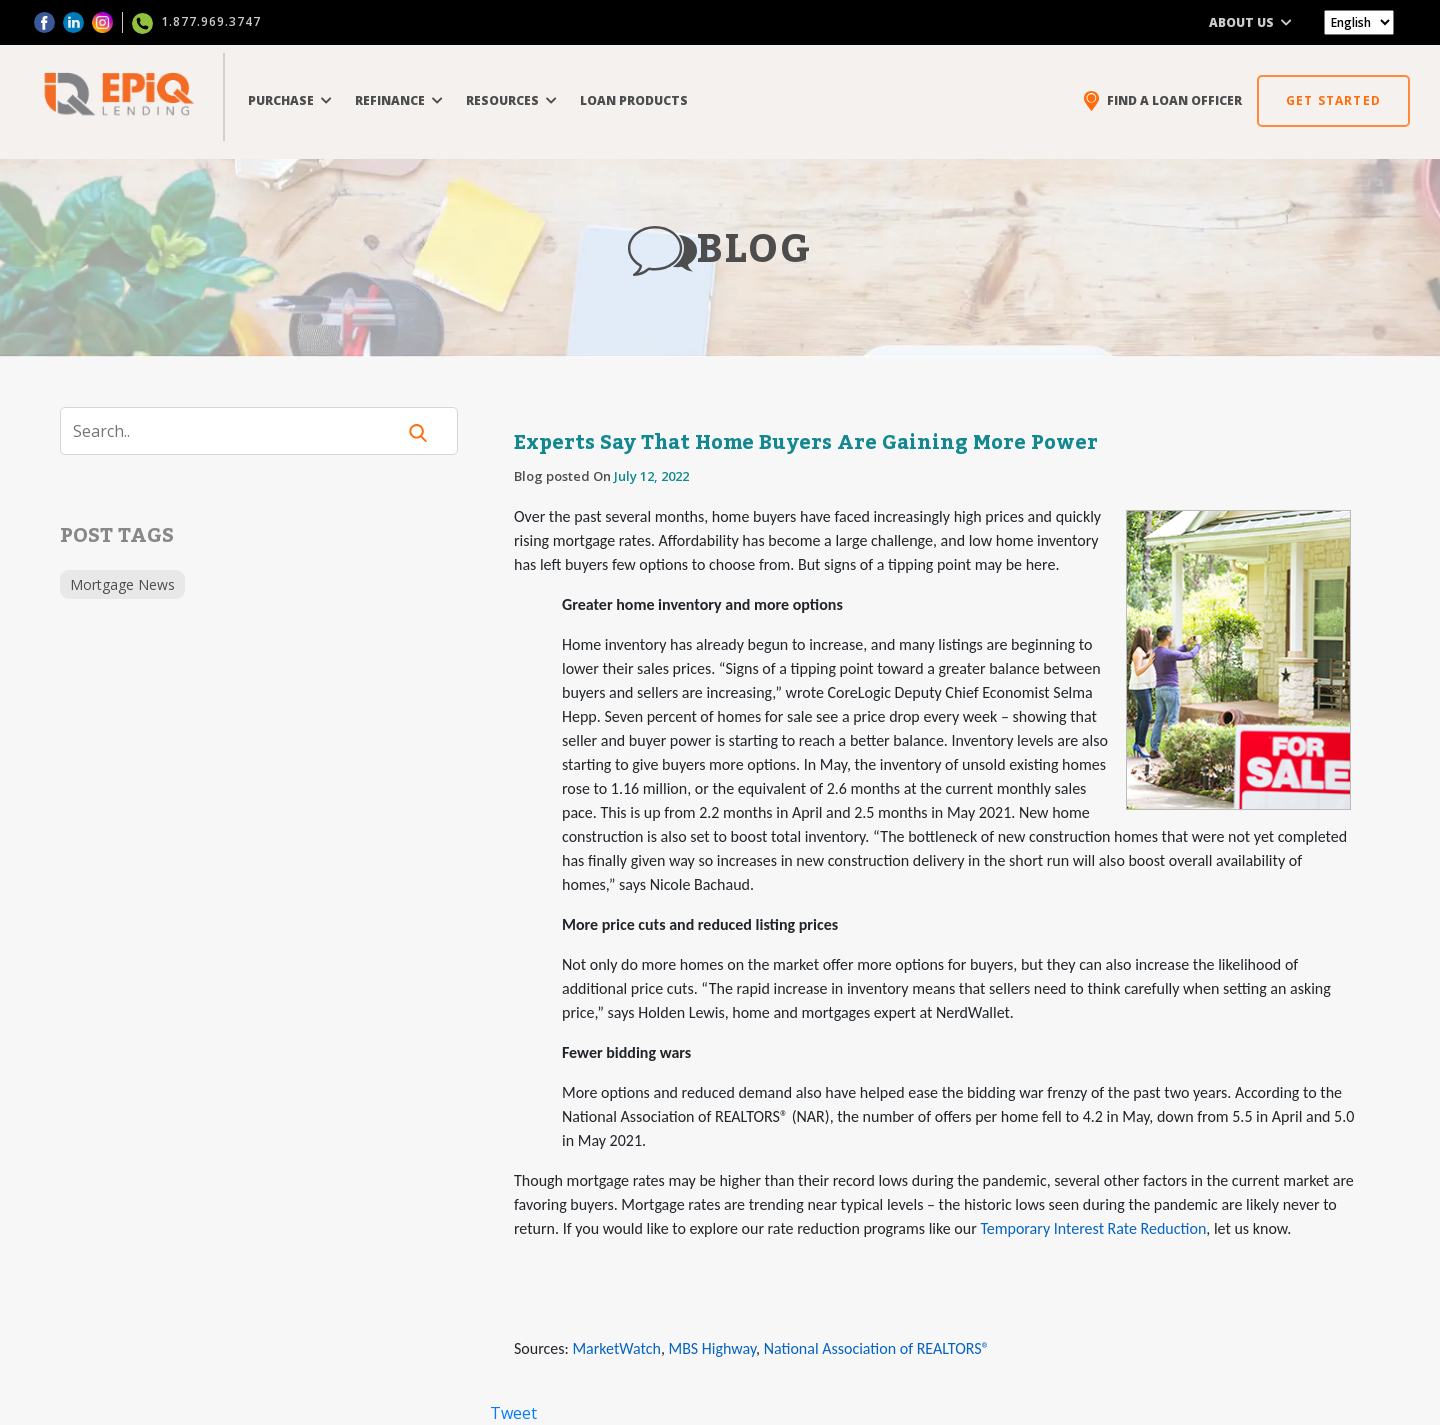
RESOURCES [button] (511, 100)
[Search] (240, 431)
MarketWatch (616, 1348)
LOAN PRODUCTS (634, 100)
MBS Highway (712, 1348)
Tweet (513, 1413)
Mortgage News (122, 584)
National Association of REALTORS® (877, 1348)
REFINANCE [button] (399, 100)
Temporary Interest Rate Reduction (1093, 1228)
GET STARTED (1333, 100)
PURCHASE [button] (290, 100)
